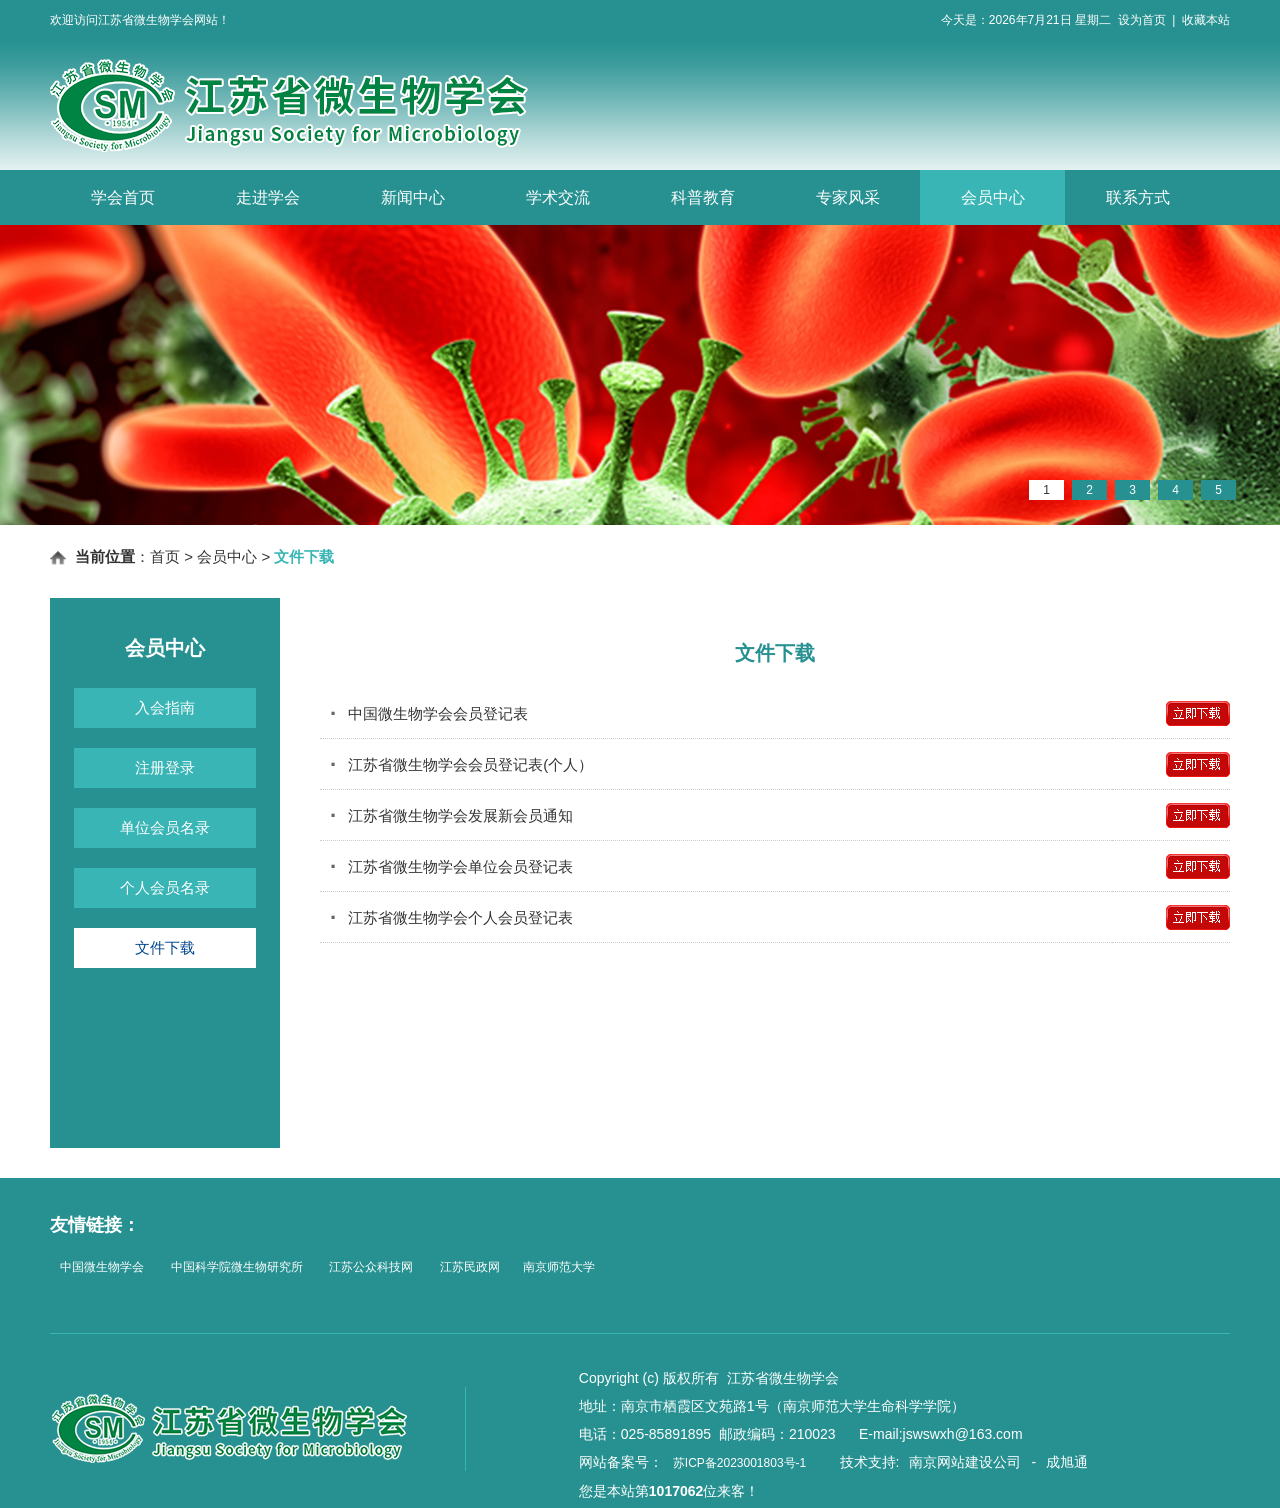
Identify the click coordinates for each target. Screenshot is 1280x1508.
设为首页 (1142, 20)
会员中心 (993, 197)
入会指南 (165, 707)
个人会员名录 (165, 887)
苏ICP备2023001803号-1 (739, 1463)
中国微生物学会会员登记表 (429, 713)
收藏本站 (1206, 20)
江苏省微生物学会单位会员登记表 (451, 866)
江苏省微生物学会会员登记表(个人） (461, 764)
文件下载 (165, 947)
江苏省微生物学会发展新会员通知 (451, 815)
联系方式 (1138, 197)
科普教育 (703, 197)
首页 (165, 556)
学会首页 (123, 197)
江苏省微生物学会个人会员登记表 (451, 917)
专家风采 (848, 197)
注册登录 (165, 767)
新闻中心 (413, 197)
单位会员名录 (165, 827)
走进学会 (268, 197)
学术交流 (558, 197)
